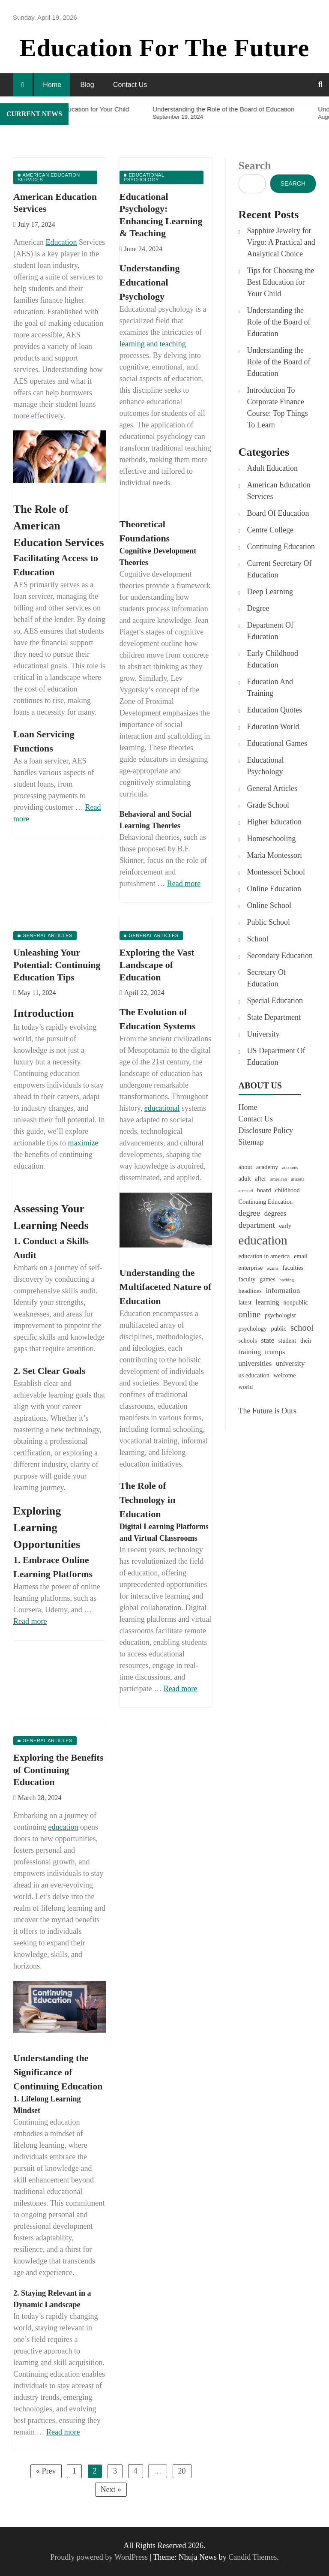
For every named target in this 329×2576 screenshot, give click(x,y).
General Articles (272, 788)
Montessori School (276, 872)
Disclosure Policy (266, 1130)
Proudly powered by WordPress (100, 2557)
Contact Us (130, 84)
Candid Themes (252, 2557)
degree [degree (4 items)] (249, 1212)
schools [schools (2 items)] (248, 1340)
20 (182, 2471)
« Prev (46, 2471)
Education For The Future (165, 48)
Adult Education (272, 468)
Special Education (275, 1000)
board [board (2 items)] (264, 1190)
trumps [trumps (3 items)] (275, 1352)
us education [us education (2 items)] (254, 1375)
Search (255, 165)
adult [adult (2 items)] (245, 1178)
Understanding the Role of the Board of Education (279, 322)
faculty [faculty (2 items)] (247, 1279)
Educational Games (277, 743)
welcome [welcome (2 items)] (284, 1375)
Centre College (270, 530)
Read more (183, 883)
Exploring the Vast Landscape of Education (157, 964)
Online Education (274, 888)
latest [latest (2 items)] (245, 1302)
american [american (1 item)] (278, 1179)
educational (162, 1108)
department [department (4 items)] (257, 1224)
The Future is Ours (267, 1411)
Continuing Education (281, 546)
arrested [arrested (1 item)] (246, 1190)
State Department (274, 1017)
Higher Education (274, 822)
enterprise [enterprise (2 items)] (251, 1267)
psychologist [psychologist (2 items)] (280, 1315)
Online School (269, 905)
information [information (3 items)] (283, 1290)
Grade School (268, 805)
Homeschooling (271, 838)
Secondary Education (280, 955)
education (63, 1827)
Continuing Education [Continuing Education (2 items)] (266, 1201)
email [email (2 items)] (301, 1256)
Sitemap (251, 1142)
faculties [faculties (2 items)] (293, 1267)
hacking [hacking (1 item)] (286, 1279)
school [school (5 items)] (302, 1327)
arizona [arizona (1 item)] (297, 1179)
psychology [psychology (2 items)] (253, 1328)
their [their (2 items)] (305, 1340)
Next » (111, 2489)
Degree (258, 608)
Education (61, 242)
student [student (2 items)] (287, 1340)
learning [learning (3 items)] (267, 1302)
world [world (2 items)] (246, 1386)
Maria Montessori (274, 855)
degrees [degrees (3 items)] (275, 1213)
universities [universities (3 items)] (255, 1363)
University (263, 1034)
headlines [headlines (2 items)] (250, 1290)
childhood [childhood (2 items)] (287, 1190)
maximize (83, 1143)
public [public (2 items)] (278, 1328)
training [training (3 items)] (250, 1352)
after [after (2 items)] (260, 1178)
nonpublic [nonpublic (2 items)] (295, 1302)
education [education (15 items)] (263, 1240)
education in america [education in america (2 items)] (264, 1256)
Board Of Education (278, 513)
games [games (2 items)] (267, 1279)
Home (52, 84)
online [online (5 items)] (250, 1314)
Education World (273, 726)
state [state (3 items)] (267, 1340)
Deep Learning (270, 591)
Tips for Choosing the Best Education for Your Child (280, 282)
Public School (268, 922)
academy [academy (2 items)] (267, 1166)
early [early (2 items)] (285, 1225)
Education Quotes (274, 710)
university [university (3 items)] (290, 1363)
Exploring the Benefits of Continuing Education (58, 1769)
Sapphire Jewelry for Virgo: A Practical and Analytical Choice (281, 242)
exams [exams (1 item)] (272, 1268)
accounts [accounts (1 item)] (290, 1167)
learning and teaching (153, 344)
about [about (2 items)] (245, 1166)
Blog (87, 84)
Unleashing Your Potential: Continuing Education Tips (57, 964)
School (258, 939)
